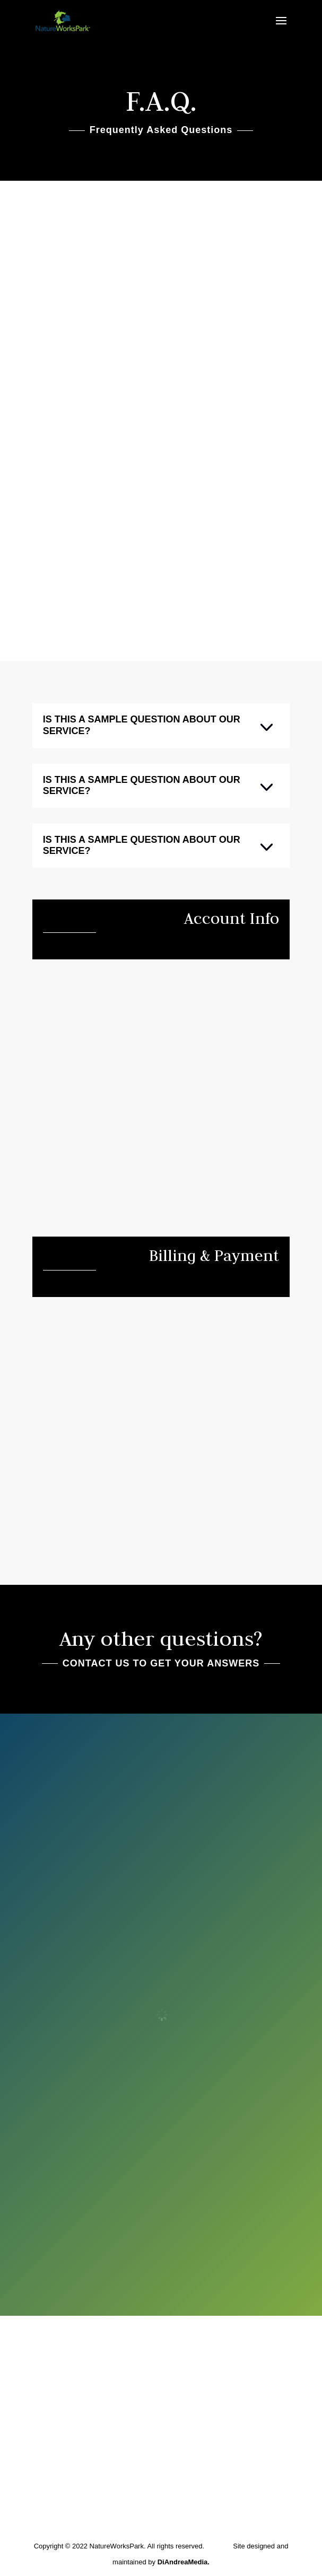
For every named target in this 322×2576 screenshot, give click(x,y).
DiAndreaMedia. (184, 2562)
